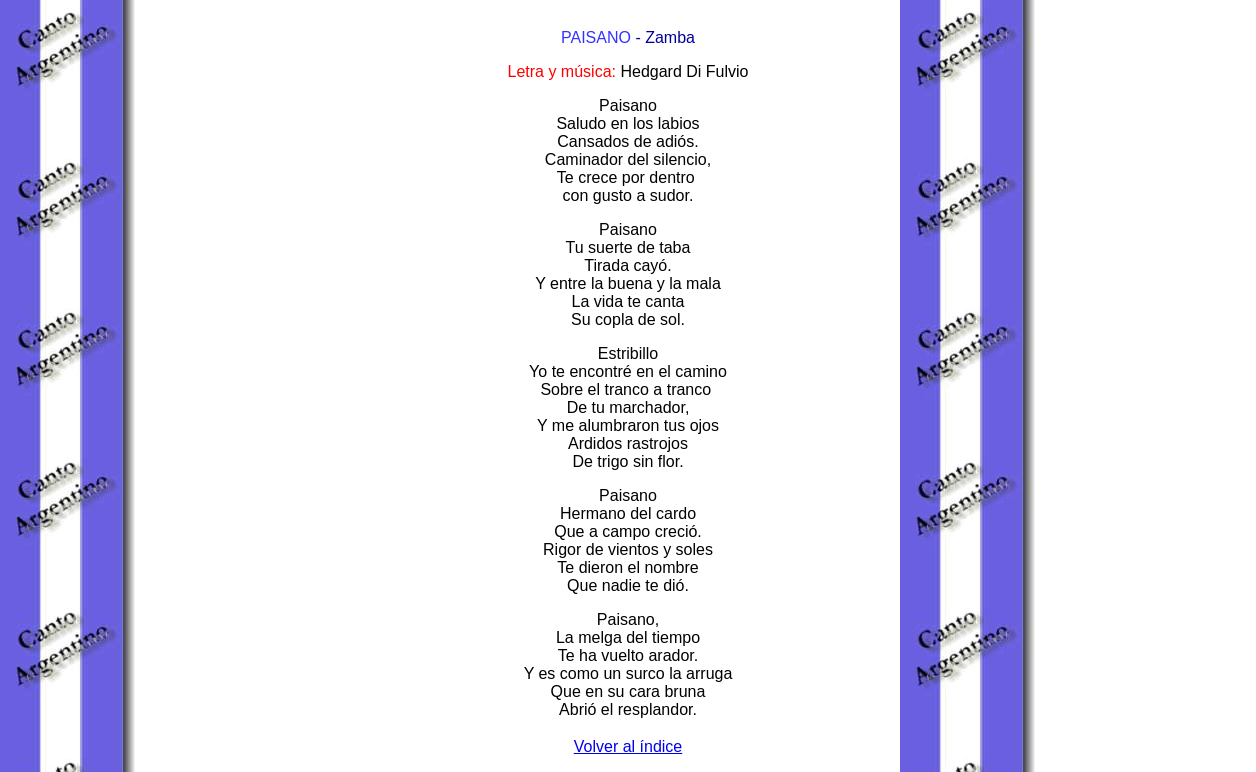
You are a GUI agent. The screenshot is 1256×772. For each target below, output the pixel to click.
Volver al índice (628, 746)
